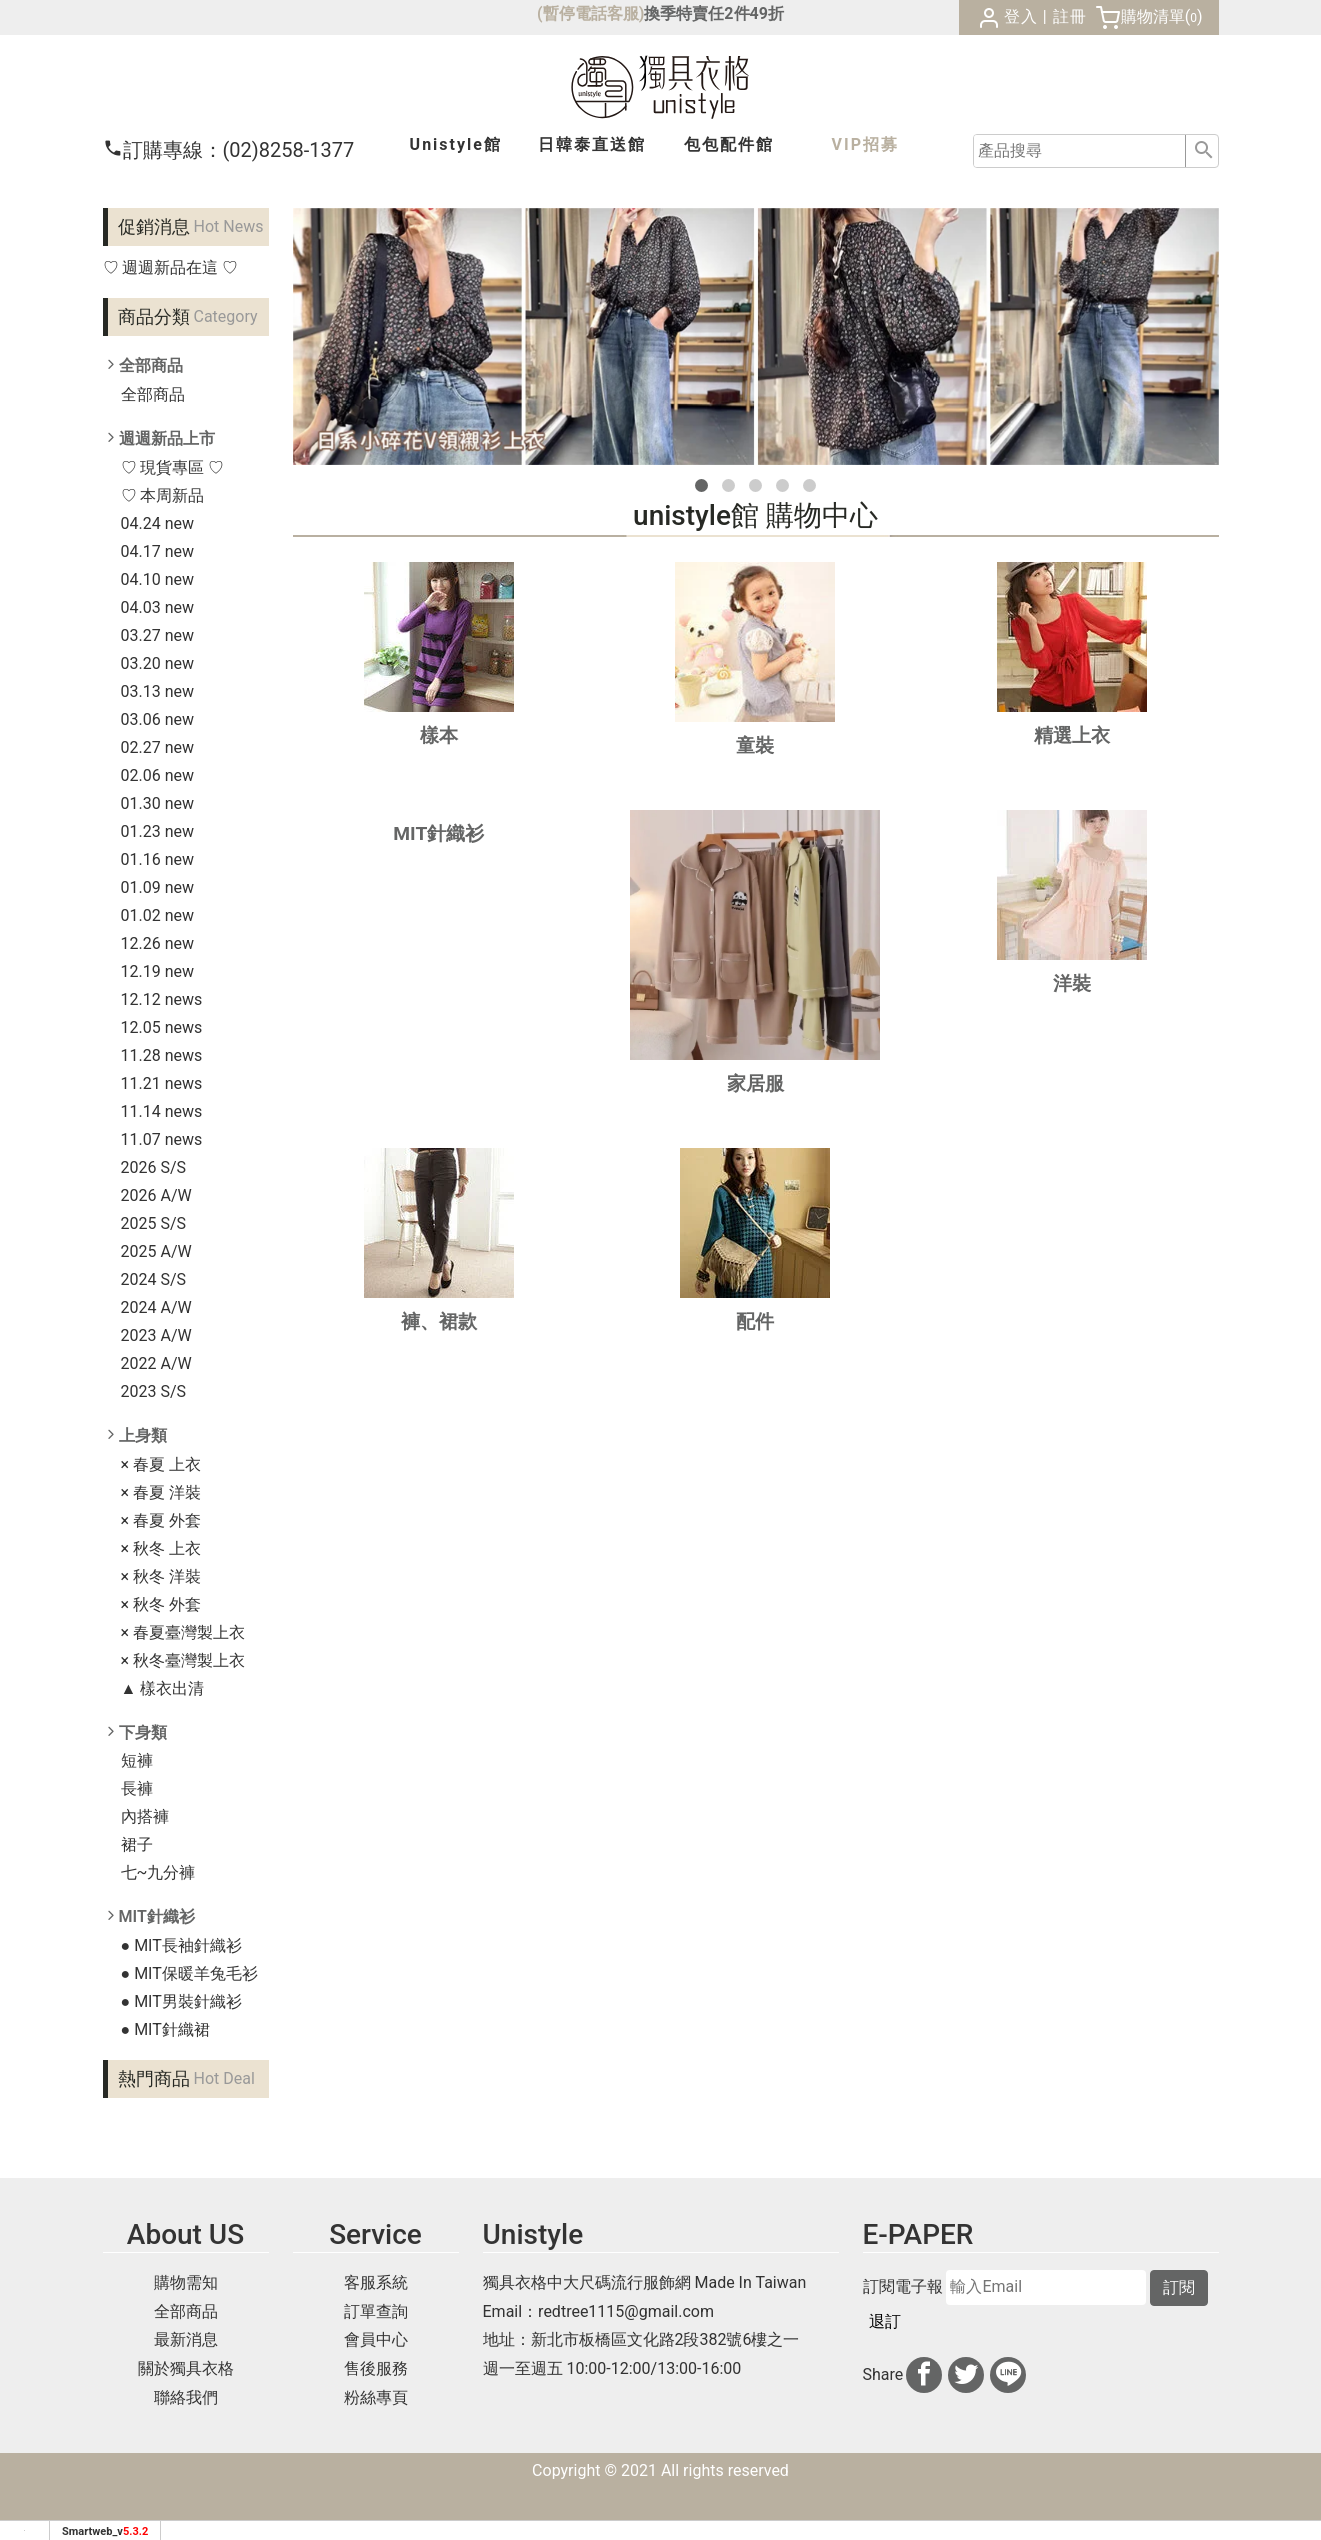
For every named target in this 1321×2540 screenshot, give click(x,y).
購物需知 (186, 2282)
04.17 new (158, 551)
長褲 (137, 1788)
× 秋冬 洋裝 (161, 1576)
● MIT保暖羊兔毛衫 (189, 1973)
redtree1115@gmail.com (626, 2311)
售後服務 (376, 2368)
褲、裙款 (439, 1321)
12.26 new (158, 943)
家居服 (755, 1083)
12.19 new (158, 971)
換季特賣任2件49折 (714, 13)
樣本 (439, 735)
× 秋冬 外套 (161, 1604)
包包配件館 (729, 144)
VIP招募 (865, 144)
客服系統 (376, 2282)
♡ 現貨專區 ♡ (173, 467)
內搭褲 (145, 1816)
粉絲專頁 (376, 2397)
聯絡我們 (186, 2397)
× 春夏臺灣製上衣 (183, 1632)
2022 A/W (156, 1363)
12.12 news (162, 999)
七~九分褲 (158, 1872)
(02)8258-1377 (229, 150)
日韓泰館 (592, 144)
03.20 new (158, 663)
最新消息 (186, 2339)
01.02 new (158, 915)
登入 (1021, 16)
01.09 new (158, 887)
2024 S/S (154, 1279)
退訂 (885, 2321)
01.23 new (158, 831)
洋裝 (1072, 983)
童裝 (755, 745)
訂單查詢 (376, 2311)
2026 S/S (154, 1167)
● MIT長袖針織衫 (181, 1945)
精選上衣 (1072, 735)
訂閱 (1179, 2287)
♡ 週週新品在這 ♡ (171, 267)
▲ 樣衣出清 (163, 1688)
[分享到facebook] (924, 2375)
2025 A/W (156, 1251)
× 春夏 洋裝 (161, 1492)
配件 (755, 1321)
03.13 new (158, 691)
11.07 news (162, 1139)
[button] (701, 485)
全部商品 (153, 394)
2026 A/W (156, 1195)
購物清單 (1153, 16)
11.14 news (162, 1111)
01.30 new (158, 803)
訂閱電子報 (903, 2287)
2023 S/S (154, 1391)
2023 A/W (156, 1335)
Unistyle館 (456, 144)
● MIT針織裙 (165, 2029)
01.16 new (158, 859)
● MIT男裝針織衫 (181, 2001)
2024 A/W (156, 1307)
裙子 (137, 1844)
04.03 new (158, 607)
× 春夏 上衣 (161, 1464)
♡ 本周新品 (163, 495)
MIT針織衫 (438, 833)
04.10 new (158, 579)
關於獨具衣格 (186, 2368)
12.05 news (162, 1027)
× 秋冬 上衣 (161, 1548)
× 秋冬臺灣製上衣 (183, 1660)
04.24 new (158, 523)
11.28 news (162, 1055)
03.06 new (158, 719)
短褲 (137, 1760)
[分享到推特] (966, 2375)
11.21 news (162, 1083)
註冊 (1070, 16)
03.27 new (158, 635)
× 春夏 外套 (161, 1520)
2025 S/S (154, 1223)
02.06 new (158, 775)
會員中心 (376, 2339)
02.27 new (158, 747)
